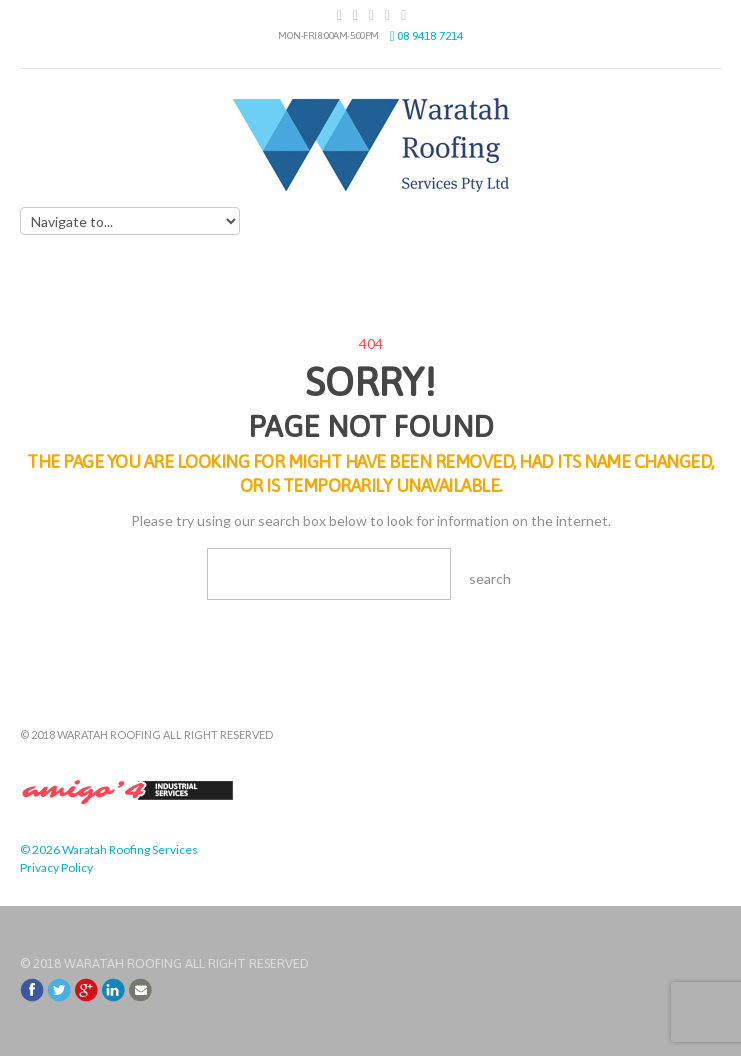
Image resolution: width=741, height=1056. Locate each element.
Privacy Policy (56, 867)
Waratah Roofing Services (130, 849)
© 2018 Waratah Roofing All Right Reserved (164, 963)
